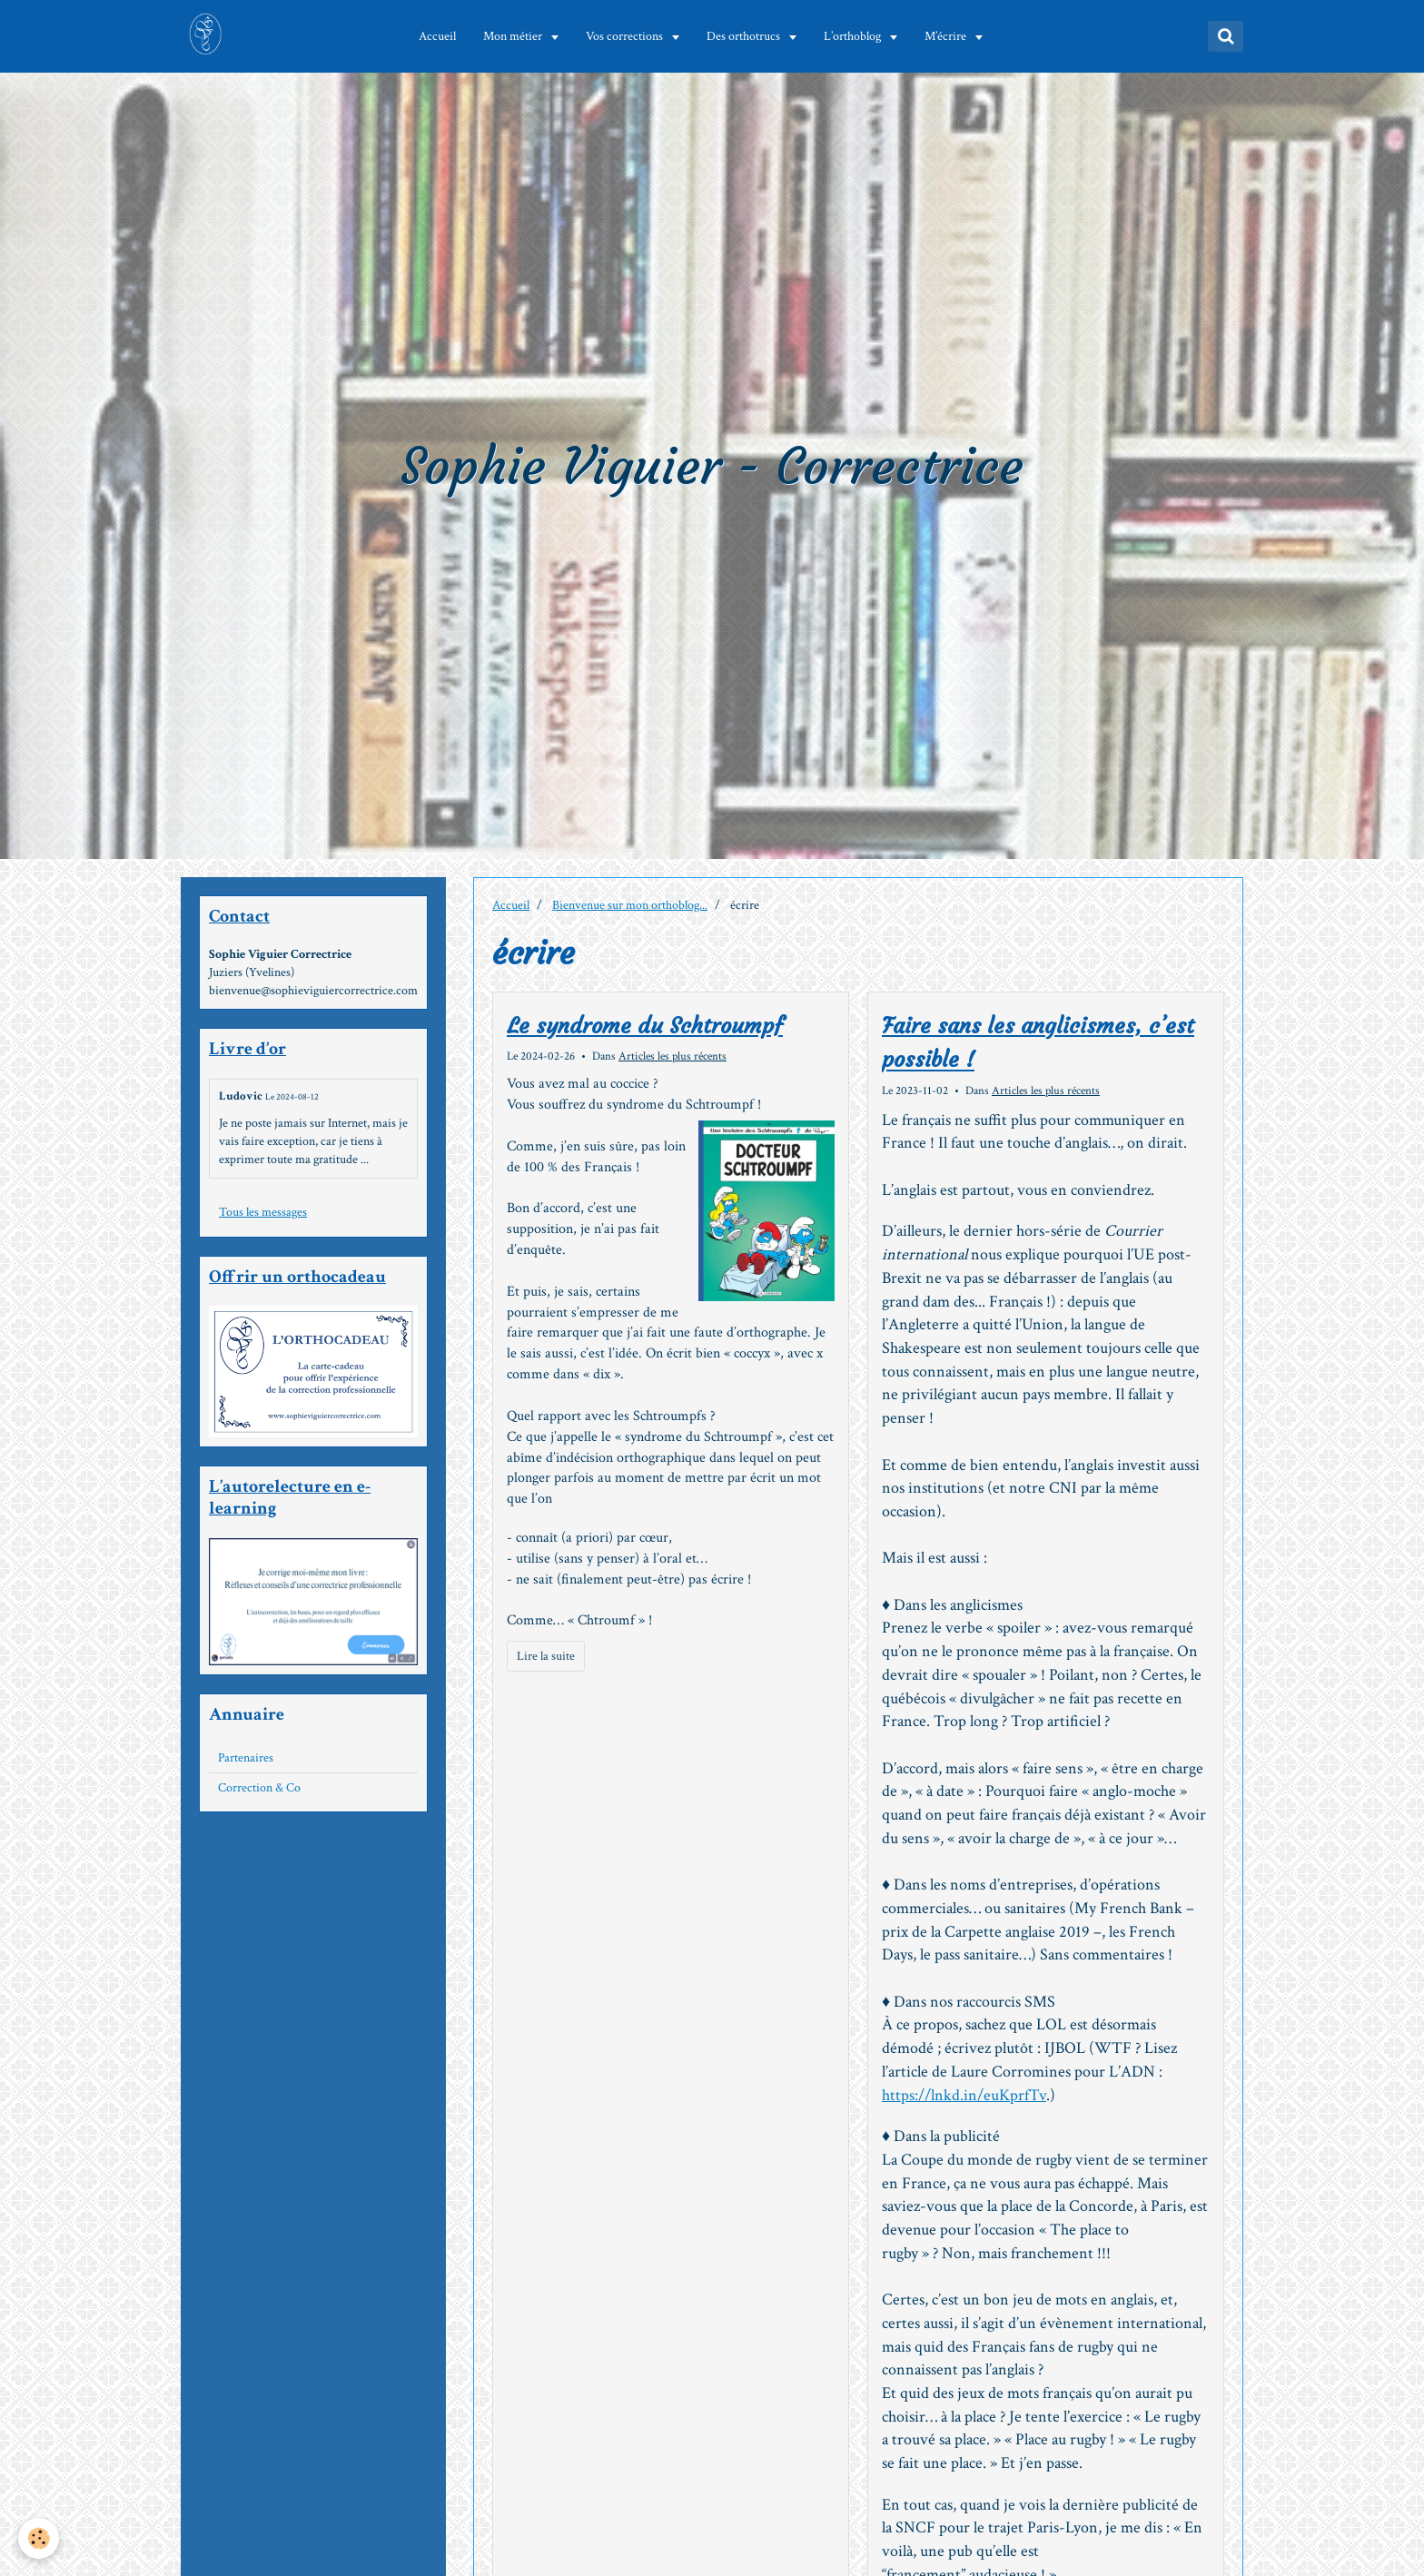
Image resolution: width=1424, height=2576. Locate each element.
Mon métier (517, 36)
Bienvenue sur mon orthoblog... (629, 905)
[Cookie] (38, 2538)
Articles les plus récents (672, 1056)
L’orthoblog (856, 36)
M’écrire (949, 36)
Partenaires (245, 1758)
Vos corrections (628, 36)
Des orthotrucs (747, 36)
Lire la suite (546, 1656)
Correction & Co (259, 1788)
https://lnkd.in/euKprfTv (964, 2095)
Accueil (440, 36)
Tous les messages (263, 1212)
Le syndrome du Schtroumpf (645, 1026)
